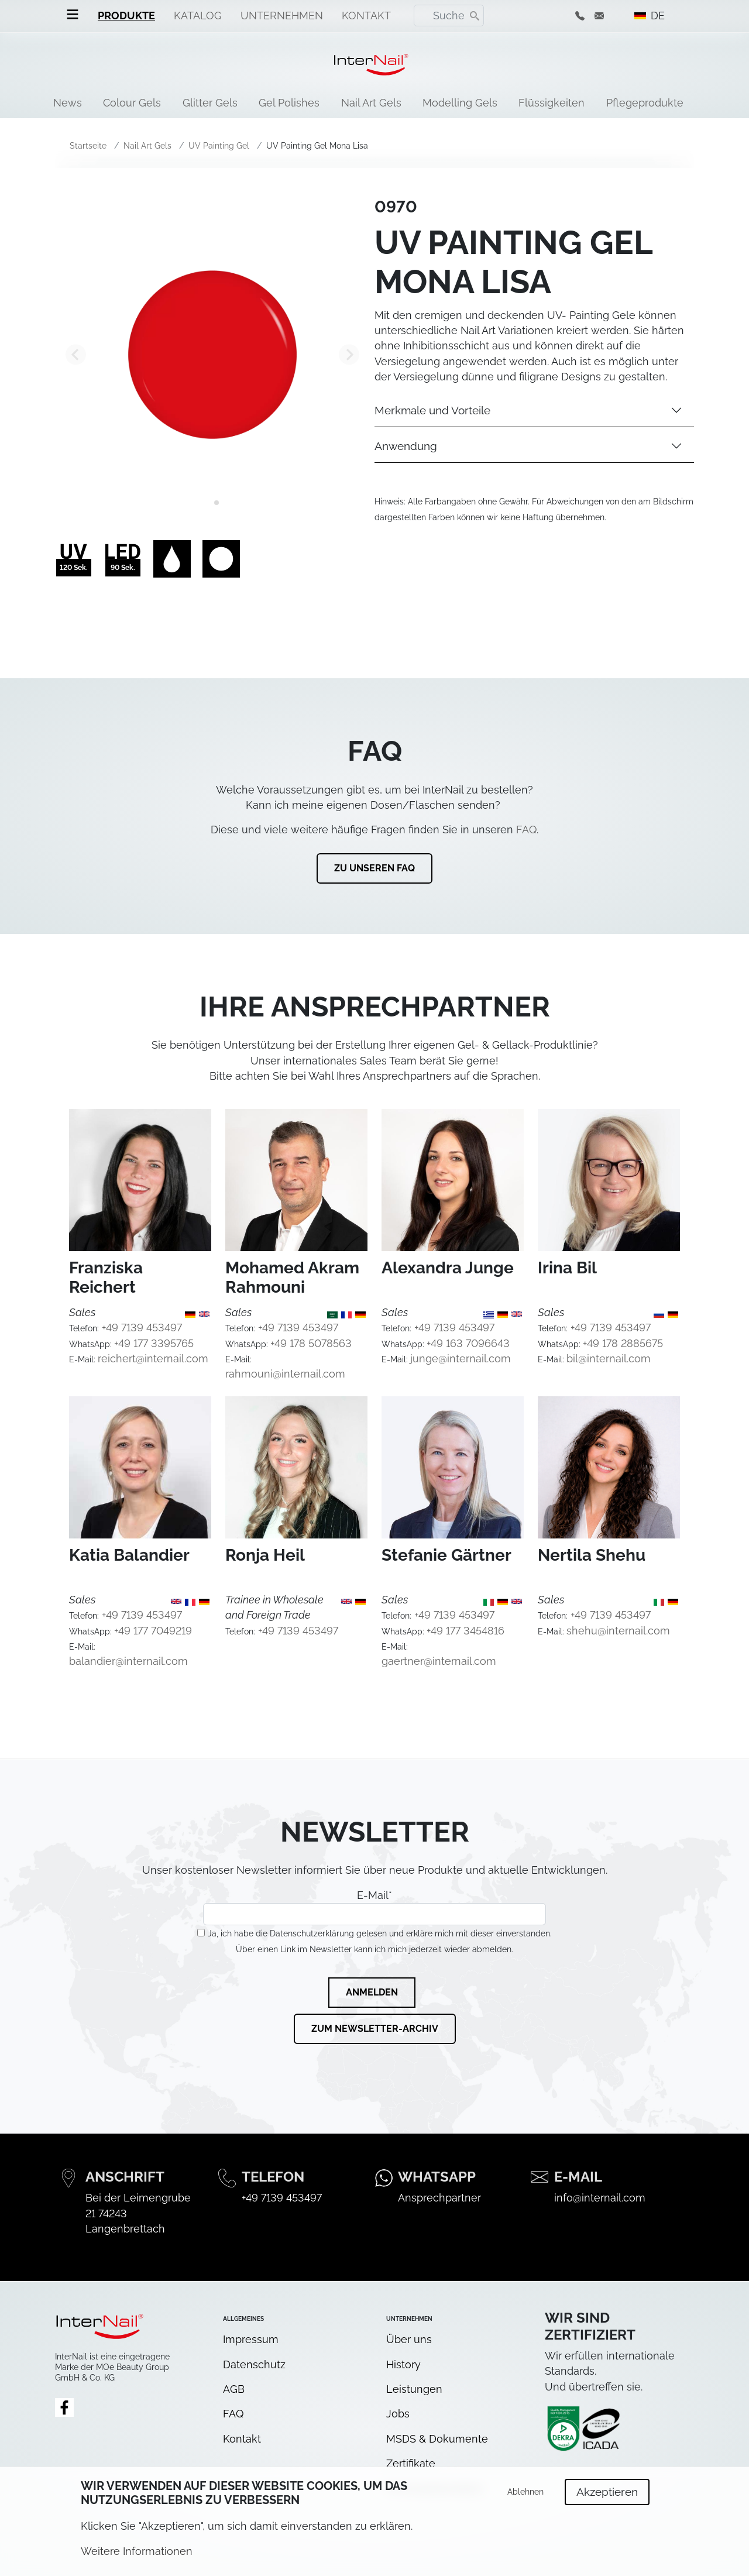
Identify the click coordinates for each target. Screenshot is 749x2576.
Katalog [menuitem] (198, 15)
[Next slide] (349, 354)
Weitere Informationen (137, 2556)
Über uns (409, 2339)
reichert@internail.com (153, 1358)
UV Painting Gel (218, 145)
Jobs (398, 2413)
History (403, 2364)
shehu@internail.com (618, 1630)
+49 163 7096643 (468, 1343)
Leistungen (414, 2389)
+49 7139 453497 (142, 1327)
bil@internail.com (608, 1358)
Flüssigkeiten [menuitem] (551, 103)
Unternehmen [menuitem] (281, 15)
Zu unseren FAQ (374, 868)
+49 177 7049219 (153, 1630)
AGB (234, 2389)
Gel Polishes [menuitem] (289, 103)
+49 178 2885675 (623, 1343)
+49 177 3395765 (154, 1343)
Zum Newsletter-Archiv (374, 2028)
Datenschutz (254, 2364)
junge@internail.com (460, 1358)
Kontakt (242, 2439)
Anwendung (405, 445)
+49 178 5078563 (311, 1343)
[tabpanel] (212, 354)
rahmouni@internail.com (285, 1374)
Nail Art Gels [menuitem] (371, 103)
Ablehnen (525, 2497)
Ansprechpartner (439, 2198)
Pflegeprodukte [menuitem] (644, 103)
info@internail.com (599, 2198)
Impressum (251, 2339)
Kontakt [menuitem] (366, 15)
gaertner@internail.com (439, 1661)
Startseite (88, 145)
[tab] (208, 503)
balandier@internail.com (128, 1661)
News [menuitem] (67, 103)
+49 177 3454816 (465, 1630)
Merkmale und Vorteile (432, 410)
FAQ (526, 829)
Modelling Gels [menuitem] (459, 103)
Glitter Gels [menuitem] (210, 103)
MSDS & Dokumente (437, 2439)
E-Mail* (374, 1907)
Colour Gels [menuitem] (132, 103)
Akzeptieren (607, 2497)
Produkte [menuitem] (126, 15)
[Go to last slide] (76, 354)
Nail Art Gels (147, 145)
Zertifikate (410, 2463)
